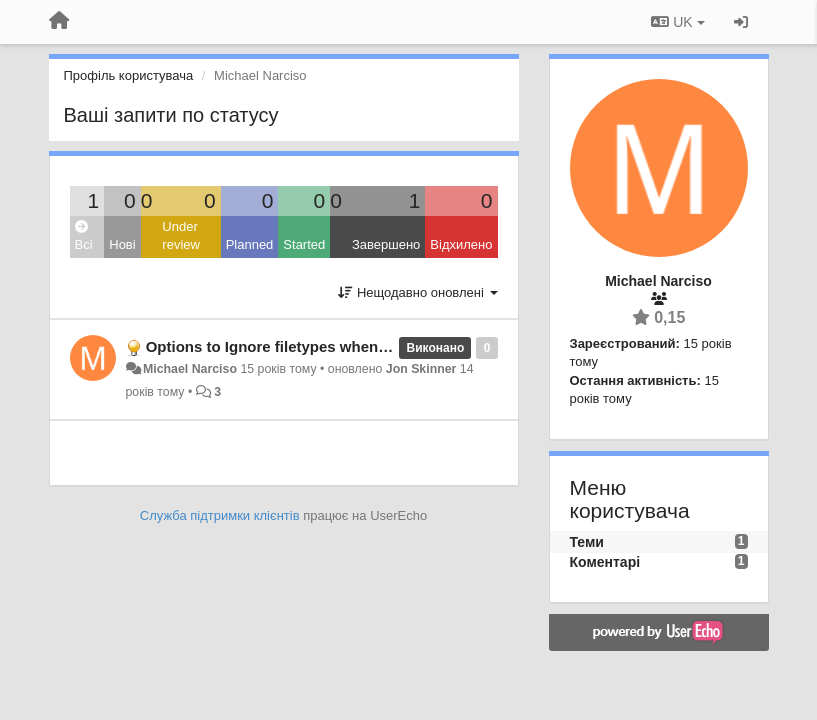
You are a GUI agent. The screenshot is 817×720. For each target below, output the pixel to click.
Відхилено (461, 244)
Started (304, 244)
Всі (84, 236)
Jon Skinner (421, 369)
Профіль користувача (129, 75)
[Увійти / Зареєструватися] (741, 22)
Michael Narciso (190, 369)
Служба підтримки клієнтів (220, 515)
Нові (122, 244)
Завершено (386, 244)
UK (677, 22)
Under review (181, 236)
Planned (250, 244)
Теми (587, 542)
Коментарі (605, 562)
